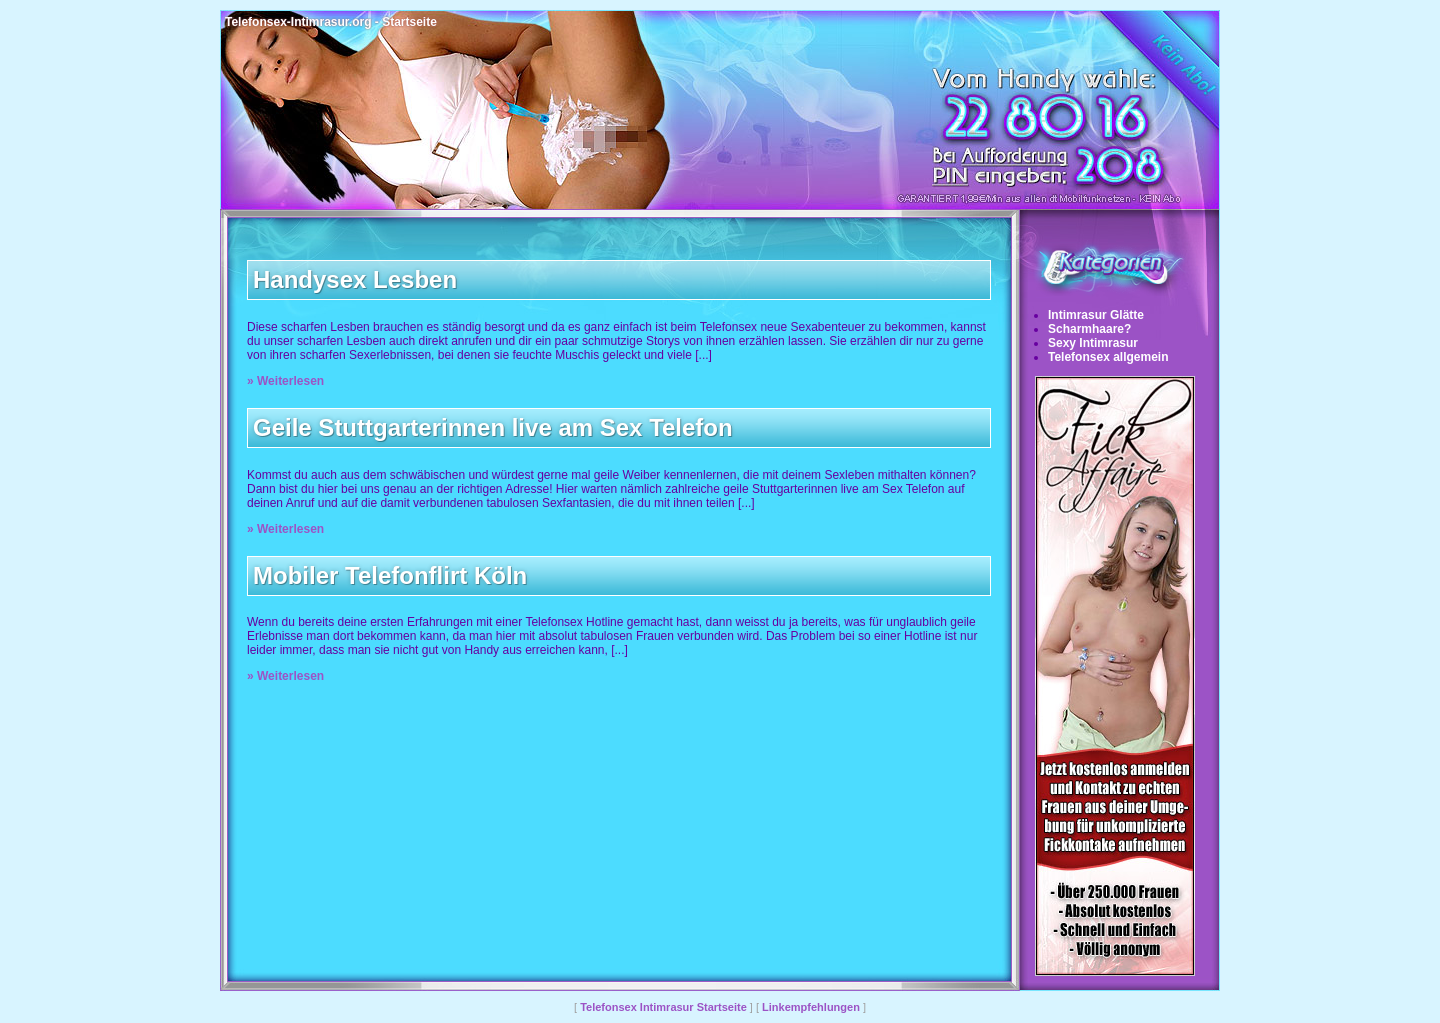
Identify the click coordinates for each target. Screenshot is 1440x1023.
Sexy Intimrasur (1093, 343)
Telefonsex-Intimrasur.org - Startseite (331, 22)
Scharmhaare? (1089, 329)
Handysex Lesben (355, 279)
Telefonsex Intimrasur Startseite (663, 1007)
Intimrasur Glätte (1096, 315)
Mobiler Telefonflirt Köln (390, 575)
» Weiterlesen (285, 381)
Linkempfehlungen (811, 1007)
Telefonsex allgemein (1108, 357)
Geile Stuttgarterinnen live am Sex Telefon (493, 427)
